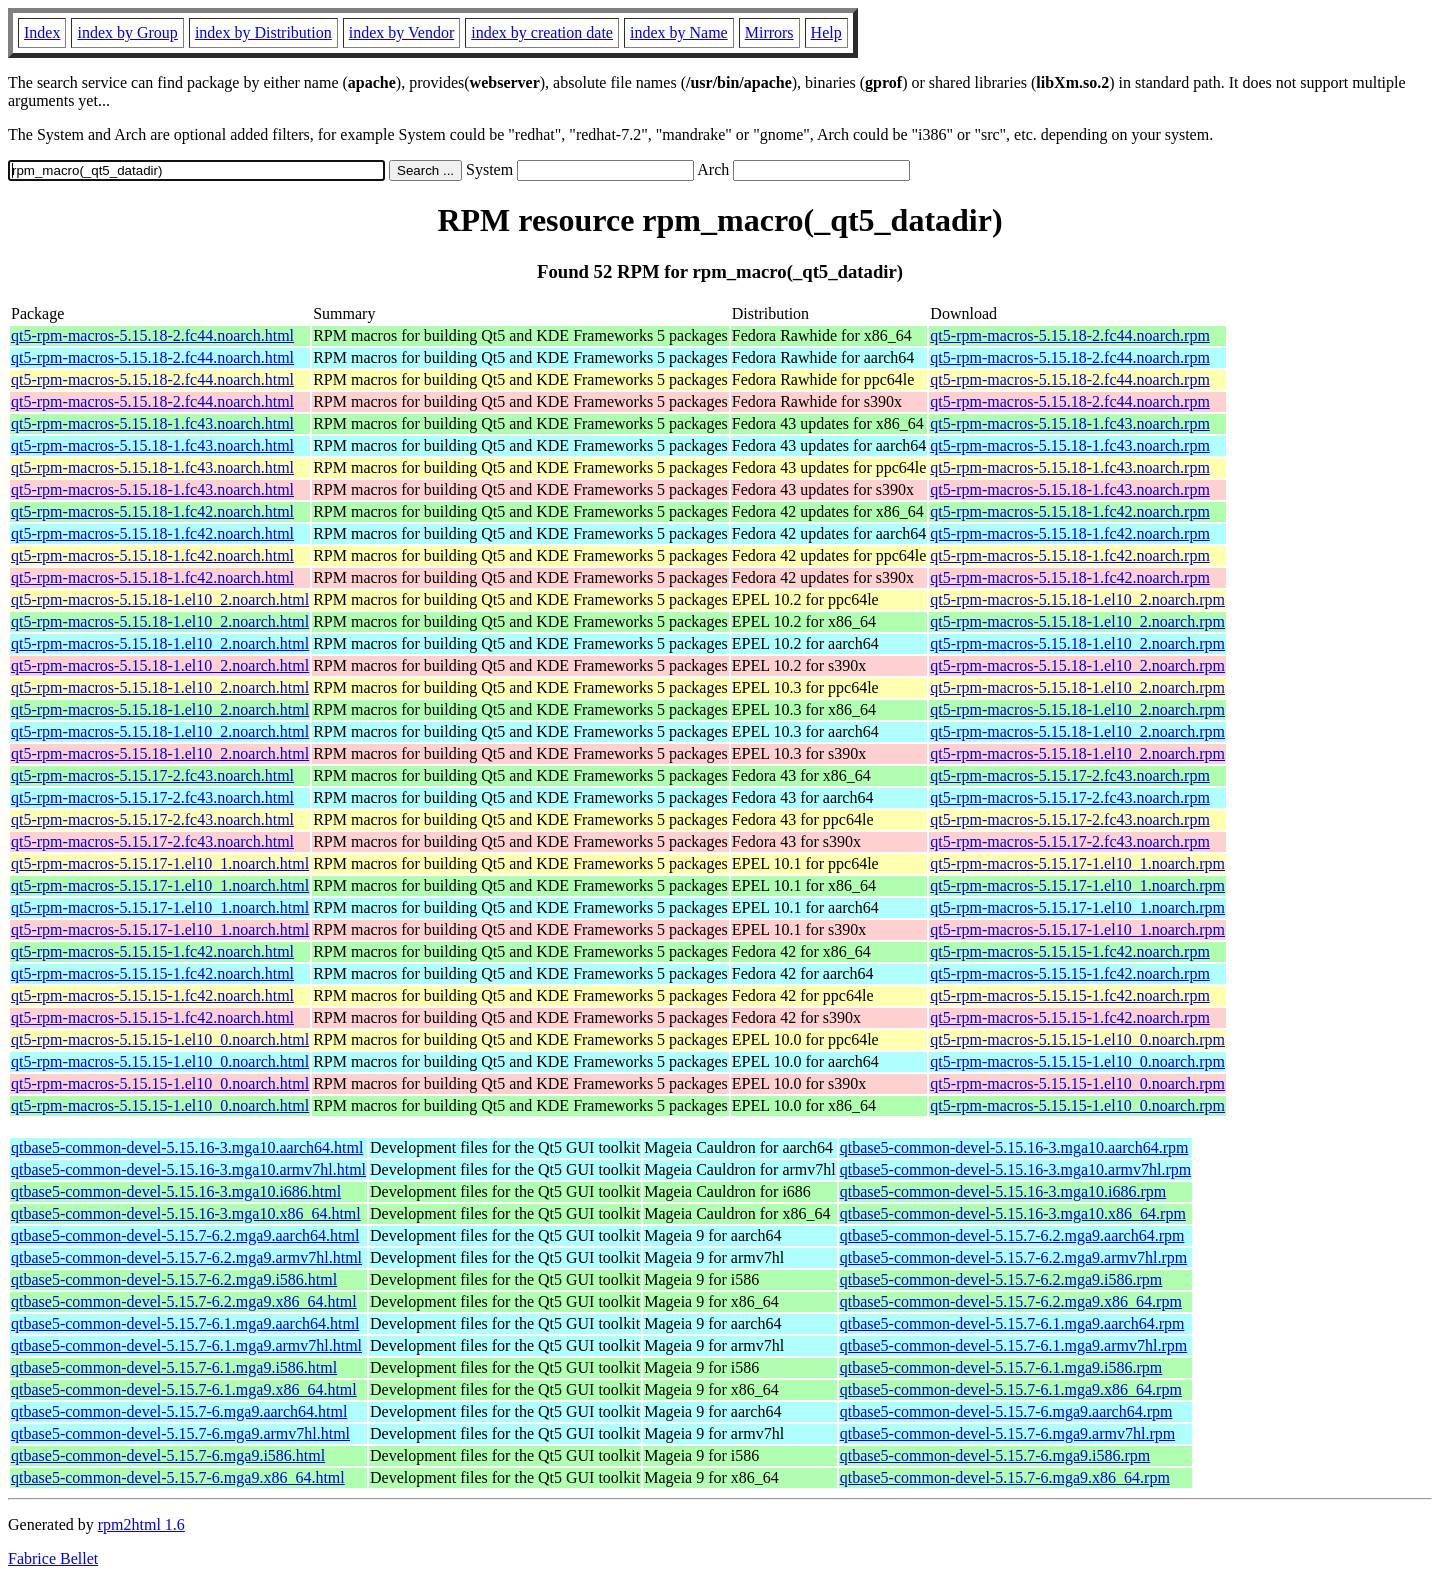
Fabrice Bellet (53, 1558)
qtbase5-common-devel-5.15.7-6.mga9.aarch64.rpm (1006, 1411)
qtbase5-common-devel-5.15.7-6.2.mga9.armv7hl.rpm (1013, 1257)
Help (826, 32)
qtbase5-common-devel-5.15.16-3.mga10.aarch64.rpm (1014, 1147)
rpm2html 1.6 (141, 1524)
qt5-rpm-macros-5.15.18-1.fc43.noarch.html (152, 423)
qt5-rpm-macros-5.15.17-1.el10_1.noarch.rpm (1077, 863)
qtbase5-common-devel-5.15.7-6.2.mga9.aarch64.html (185, 1235)
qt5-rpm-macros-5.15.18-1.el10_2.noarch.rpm (1077, 599)
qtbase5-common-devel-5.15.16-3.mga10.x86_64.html (186, 1213)
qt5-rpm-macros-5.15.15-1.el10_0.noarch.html (160, 1039)
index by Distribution (263, 32)
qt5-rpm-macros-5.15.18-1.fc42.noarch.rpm (1069, 511)
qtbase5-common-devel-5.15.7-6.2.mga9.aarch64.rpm (1012, 1235)
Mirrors (769, 32)
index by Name (679, 32)
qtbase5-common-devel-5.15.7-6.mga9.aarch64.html (179, 1411)
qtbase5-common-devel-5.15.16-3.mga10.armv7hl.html (188, 1169)
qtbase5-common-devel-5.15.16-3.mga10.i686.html (176, 1191)
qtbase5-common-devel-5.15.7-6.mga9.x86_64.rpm (1005, 1477)
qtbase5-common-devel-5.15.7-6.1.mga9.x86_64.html (184, 1389)
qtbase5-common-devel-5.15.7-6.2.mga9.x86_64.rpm (1011, 1301)
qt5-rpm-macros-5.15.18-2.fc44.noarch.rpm (1069, 335)
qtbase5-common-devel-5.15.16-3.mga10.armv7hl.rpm (1015, 1169)
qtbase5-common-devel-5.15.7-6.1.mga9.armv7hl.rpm (1013, 1345)
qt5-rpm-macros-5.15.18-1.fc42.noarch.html (152, 511)
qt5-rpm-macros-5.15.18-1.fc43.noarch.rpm (1069, 423)
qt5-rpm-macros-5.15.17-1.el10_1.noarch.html (160, 863)
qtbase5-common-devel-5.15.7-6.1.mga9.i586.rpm (1001, 1367)
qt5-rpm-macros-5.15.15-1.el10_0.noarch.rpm (1077, 1039)
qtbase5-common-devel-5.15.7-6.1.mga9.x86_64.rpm (1011, 1389)
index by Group (127, 32)
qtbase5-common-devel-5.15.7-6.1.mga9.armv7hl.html (186, 1345)
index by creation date (542, 32)
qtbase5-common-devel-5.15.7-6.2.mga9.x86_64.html (184, 1301)
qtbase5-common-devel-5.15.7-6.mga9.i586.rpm (995, 1455)
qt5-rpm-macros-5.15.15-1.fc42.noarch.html (152, 951)
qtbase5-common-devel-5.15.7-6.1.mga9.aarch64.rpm (1012, 1323)
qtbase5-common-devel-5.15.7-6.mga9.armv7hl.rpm (1007, 1433)
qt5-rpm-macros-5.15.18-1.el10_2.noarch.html (160, 599)
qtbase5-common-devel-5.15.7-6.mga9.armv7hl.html (180, 1433)
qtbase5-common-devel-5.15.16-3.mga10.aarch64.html (187, 1147)
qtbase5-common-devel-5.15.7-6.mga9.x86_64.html (178, 1477)
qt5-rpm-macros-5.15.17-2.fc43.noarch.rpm (1069, 775)
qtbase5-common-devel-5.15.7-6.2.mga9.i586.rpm (1001, 1279)
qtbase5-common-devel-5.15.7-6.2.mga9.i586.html (174, 1279)
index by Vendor (401, 32)
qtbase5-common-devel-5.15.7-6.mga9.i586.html (168, 1455)
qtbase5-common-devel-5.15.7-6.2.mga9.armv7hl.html (186, 1257)
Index (42, 32)
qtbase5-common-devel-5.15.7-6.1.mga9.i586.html (174, 1367)
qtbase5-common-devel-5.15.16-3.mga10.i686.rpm (1003, 1191)
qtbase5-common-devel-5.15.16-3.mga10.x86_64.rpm (1013, 1213)
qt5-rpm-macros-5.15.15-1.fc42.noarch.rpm (1069, 951)
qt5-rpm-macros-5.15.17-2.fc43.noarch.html (152, 775)
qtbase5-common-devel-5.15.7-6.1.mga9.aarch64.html (185, 1323)
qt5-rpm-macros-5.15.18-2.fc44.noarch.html (152, 335)
